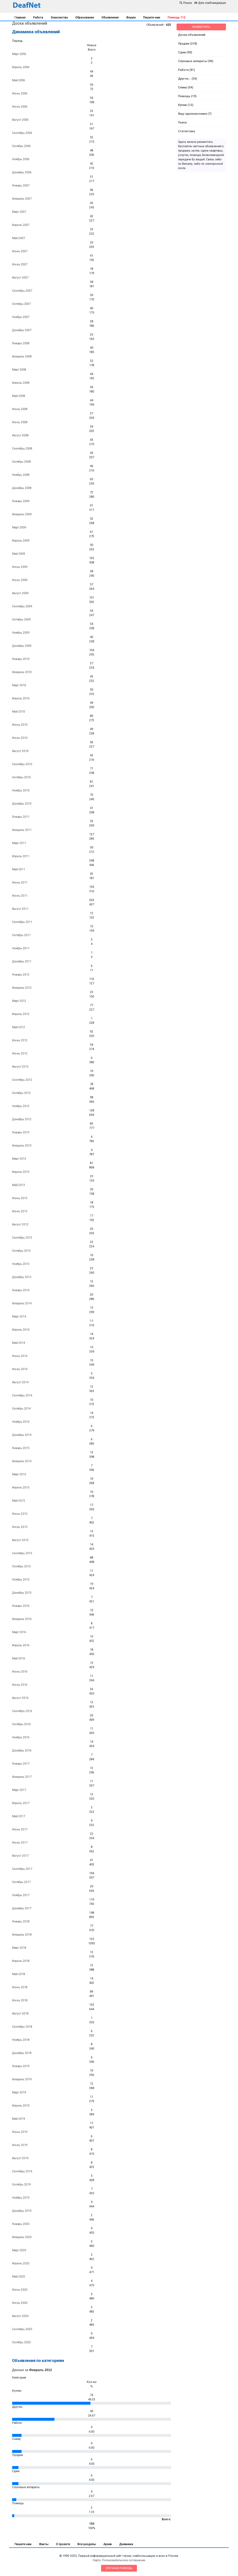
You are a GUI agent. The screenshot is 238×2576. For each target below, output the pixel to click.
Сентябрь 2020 (22, 2329)
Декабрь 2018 (21, 2053)
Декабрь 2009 (21, 646)
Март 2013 (19, 1158)
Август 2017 (20, 1855)
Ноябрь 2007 (20, 317)
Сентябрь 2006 (22, 133)
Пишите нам (151, 17)
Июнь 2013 (19, 1198)
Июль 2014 (19, 1369)
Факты (43, 2544)
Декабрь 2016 (21, 1750)
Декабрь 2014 (21, 1435)
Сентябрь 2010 (22, 764)
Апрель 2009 (20, 540)
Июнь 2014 (19, 1356)
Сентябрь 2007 (22, 290)
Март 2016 (19, 1632)
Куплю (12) (185, 105)
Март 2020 (19, 2250)
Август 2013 (20, 1224)
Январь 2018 (20, 1921)
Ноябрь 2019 (20, 2197)
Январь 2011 (20, 816)
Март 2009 (19, 527)
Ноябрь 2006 (20, 159)
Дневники (126, 2544)
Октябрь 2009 (21, 619)
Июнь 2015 (19, 1513)
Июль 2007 (19, 264)
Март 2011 (19, 843)
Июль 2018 (19, 2000)
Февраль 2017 (22, 1777)
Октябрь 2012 (21, 1093)
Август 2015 (20, 1540)
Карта (97, 2560)
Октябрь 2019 (21, 2184)
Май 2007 (18, 238)
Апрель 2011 (20, 856)
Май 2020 (18, 2276)
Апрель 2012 (20, 1014)
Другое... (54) (187, 78)
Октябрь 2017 (21, 1882)
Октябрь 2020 (21, 2342)
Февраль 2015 (22, 1461)
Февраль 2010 (22, 672)
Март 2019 (19, 2092)
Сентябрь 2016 (22, 1711)
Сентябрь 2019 (22, 2171)
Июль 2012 (19, 1053)
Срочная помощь (119, 2568)
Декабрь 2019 (21, 2211)
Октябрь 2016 (21, 1724)
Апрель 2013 (20, 1172)
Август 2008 (20, 435)
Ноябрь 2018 (20, 2040)
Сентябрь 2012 (22, 1080)
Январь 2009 (20, 501)
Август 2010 (20, 751)
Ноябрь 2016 (20, 1737)
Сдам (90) (185, 52)
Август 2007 (20, 277)
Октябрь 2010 (21, 777)
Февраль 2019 (22, 2079)
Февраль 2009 (22, 514)
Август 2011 (20, 909)
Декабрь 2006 (21, 172)
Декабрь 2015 (21, 1592)
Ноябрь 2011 (20, 948)
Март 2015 (19, 1474)
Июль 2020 (19, 2303)
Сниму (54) (185, 87)
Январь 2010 (20, 659)
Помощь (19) (187, 96)
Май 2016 (18, 1658)
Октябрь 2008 (21, 461)
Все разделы (87, 2544)
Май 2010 (18, 711)
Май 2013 (18, 1185)
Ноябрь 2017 (20, 1895)
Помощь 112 (176, 17)
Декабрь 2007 (21, 330)
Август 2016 (20, 1698)
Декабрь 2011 (21, 961)
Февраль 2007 (22, 198)
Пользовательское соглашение (123, 2560)
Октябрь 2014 (21, 1408)
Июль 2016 (19, 1684)
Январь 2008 (20, 343)
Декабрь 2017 (21, 1908)
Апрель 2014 (20, 1329)
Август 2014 (20, 1382)
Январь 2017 (20, 1763)
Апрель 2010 (20, 698)
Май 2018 (18, 1974)
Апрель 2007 (20, 225)
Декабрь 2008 (21, 488)
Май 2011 (18, 869)
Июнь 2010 (19, 724)
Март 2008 (19, 369)
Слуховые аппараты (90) (195, 61)
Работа (38, 17)
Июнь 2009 (19, 567)
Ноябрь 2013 (20, 1264)
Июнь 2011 (19, 882)
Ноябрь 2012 (20, 1106)
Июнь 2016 (19, 1671)
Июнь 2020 (19, 2289)
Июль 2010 (19, 738)
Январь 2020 (20, 2224)
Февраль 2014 (22, 1303)
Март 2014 (19, 1316)
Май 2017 (18, 1816)
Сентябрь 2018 (22, 2026)
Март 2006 (19, 54)
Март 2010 (19, 685)
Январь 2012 (20, 974)
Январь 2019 (20, 2066)
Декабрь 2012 (21, 1119)
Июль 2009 (19, 580)
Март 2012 (19, 1001)
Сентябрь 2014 (22, 1395)
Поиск (182, 122)
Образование (84, 17)
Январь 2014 (20, 1290)
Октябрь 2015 (21, 1566)
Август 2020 (20, 2316)
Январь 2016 (20, 1606)
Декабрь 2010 (21, 803)
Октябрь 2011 (21, 935)
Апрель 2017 (20, 1803)
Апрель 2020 (20, 2263)
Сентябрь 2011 (22, 922)
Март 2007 (19, 212)
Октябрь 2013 (21, 1250)
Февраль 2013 (22, 1145)
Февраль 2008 (22, 356)
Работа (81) (186, 70)
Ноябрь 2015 (20, 1579)
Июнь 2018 (19, 1987)
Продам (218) (187, 43)
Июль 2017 (19, 1842)
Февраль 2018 (22, 1934)
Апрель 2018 (20, 1961)
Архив (107, 2544)
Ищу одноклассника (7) (194, 113)
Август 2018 (20, 2013)
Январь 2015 (20, 1448)
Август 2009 (20, 593)
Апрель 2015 (20, 1487)
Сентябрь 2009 (22, 606)
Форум (131, 17)
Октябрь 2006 (21, 146)
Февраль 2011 (22, 830)
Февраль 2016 (22, 1619)
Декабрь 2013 (21, 1277)
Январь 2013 (20, 1132)
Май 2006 (18, 80)
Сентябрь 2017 (22, 1869)
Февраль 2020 (22, 2237)
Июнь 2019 (19, 2132)
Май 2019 (18, 2118)
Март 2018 (19, 1947)
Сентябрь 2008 (22, 448)
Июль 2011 (19, 895)
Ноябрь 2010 (20, 790)
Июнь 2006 (19, 93)
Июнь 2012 (19, 1040)
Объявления (110, 17)
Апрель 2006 (20, 67)
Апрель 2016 (20, 1645)
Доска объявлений (191, 35)
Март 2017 (19, 1790)
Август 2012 (20, 1066)
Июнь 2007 (19, 251)
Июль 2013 (19, 1211)
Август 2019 (20, 2158)
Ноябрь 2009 (20, 632)
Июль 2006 (19, 106)
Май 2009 (18, 553)
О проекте (63, 2544)
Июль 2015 (19, 1527)
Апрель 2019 (20, 2105)
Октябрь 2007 (21, 304)
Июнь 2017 (19, 1829)
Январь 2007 (20, 185)
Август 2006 (20, 119)
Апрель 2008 (20, 382)
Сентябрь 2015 (22, 1553)
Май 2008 (18, 396)
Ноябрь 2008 (20, 475)
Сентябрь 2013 (22, 1237)
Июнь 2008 (19, 409)
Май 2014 (18, 1343)
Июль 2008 (19, 422)
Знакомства (59, 17)
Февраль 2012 (22, 987)
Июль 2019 (19, 2145)
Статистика (186, 131)
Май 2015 (18, 1500)
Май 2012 (18, 1027)
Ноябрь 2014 (20, 1421)
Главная (20, 17)
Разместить (201, 26)
